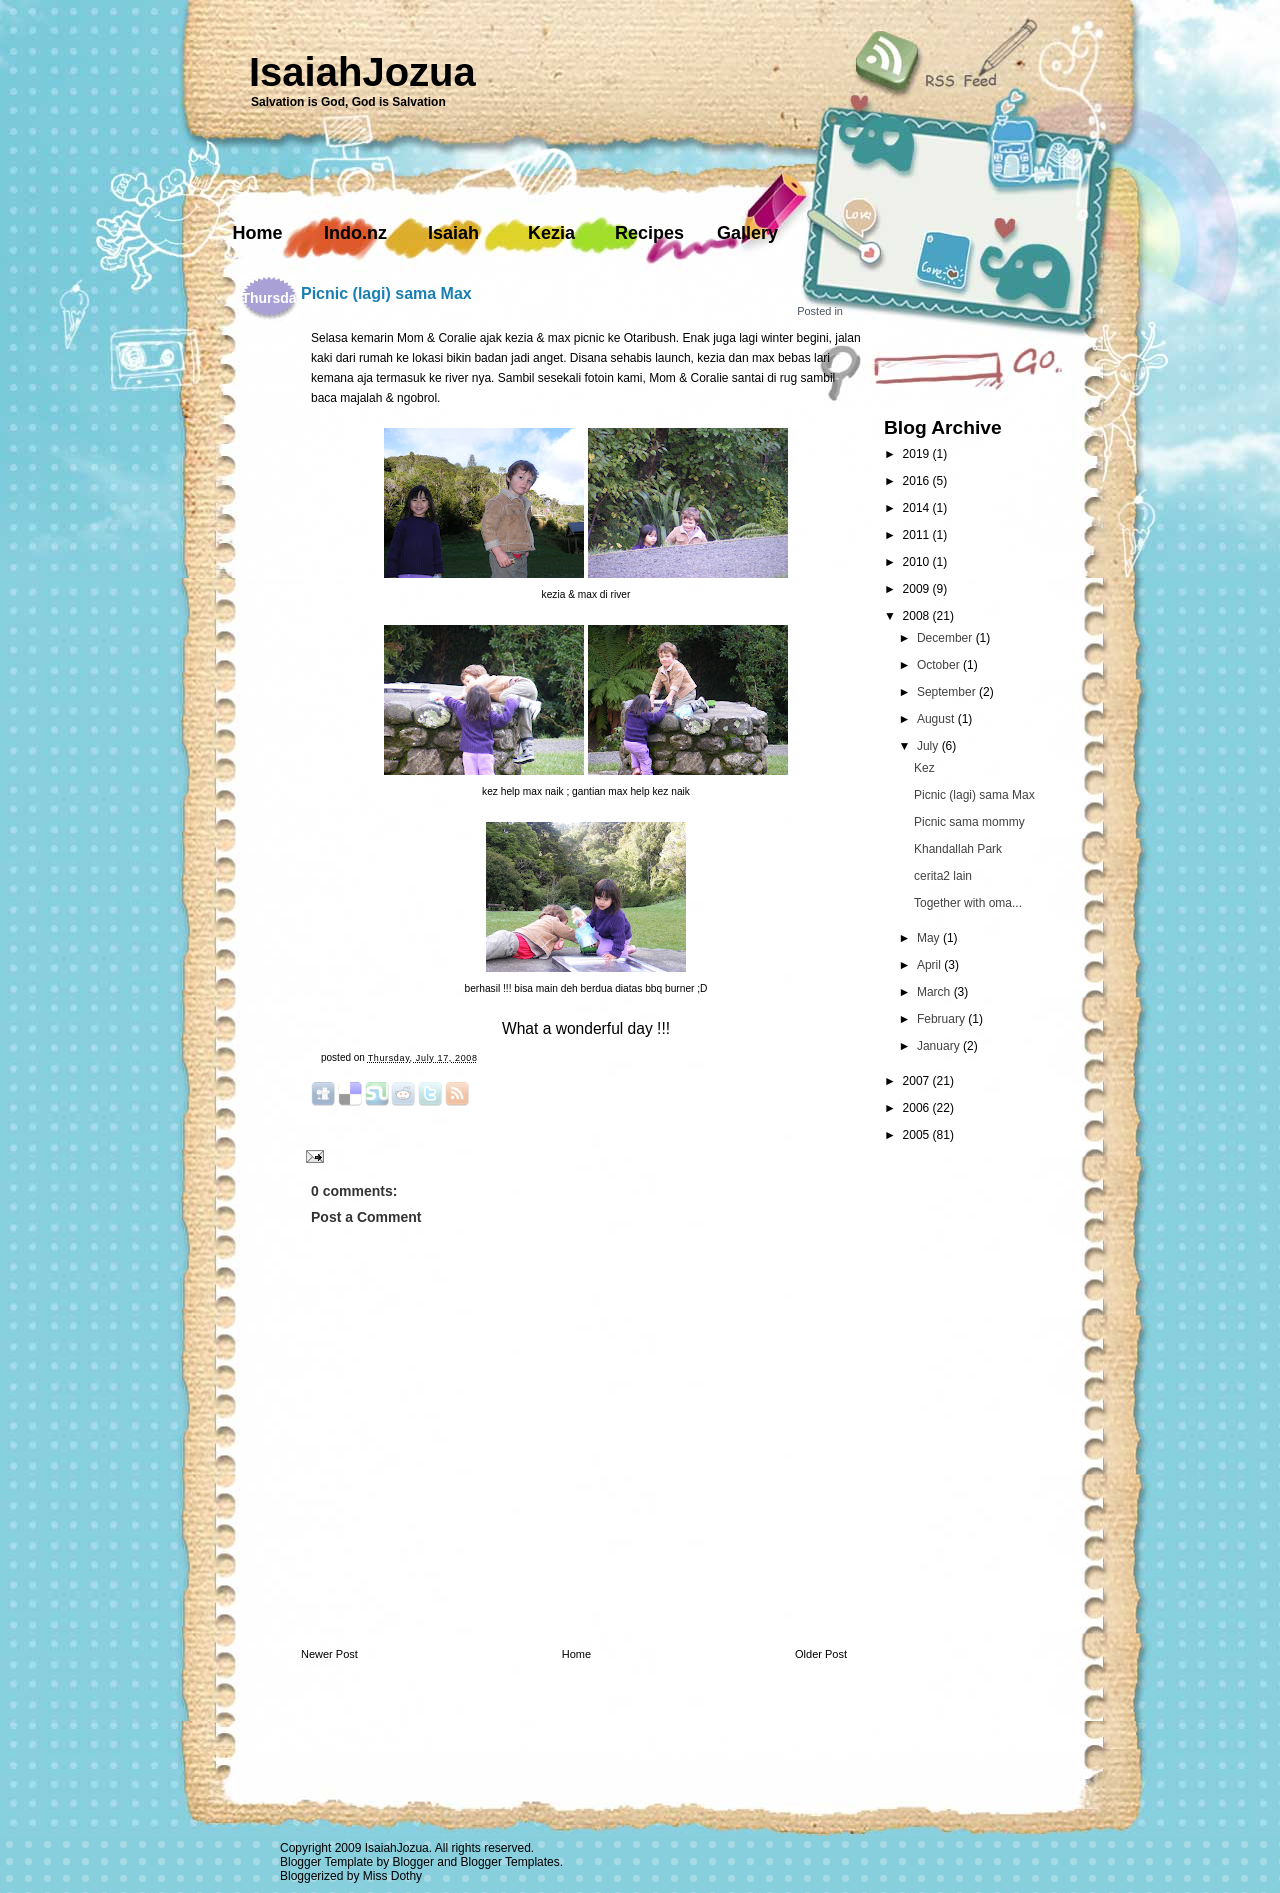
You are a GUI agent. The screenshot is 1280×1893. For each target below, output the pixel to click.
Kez (924, 768)
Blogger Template (326, 1862)
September (948, 692)
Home (257, 233)
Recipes (649, 233)
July (929, 746)
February (942, 1019)
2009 (918, 589)
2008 (918, 616)
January (940, 1046)
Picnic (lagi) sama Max (386, 293)
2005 (918, 1135)
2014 (918, 508)
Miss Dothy (392, 1876)
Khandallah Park (958, 849)
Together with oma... (968, 903)
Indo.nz (355, 233)
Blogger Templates (510, 1862)
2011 (918, 535)
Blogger (413, 1862)
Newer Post (329, 1654)
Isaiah (453, 233)
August (937, 719)
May (930, 938)
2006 (918, 1108)
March (935, 992)
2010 (918, 562)
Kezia (551, 233)
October (940, 665)
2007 (918, 1081)
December (946, 638)
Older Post (821, 1654)
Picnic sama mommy (969, 822)
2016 (918, 481)
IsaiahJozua (362, 72)
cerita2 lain (943, 876)
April (930, 965)
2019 (918, 454)
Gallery (747, 233)
